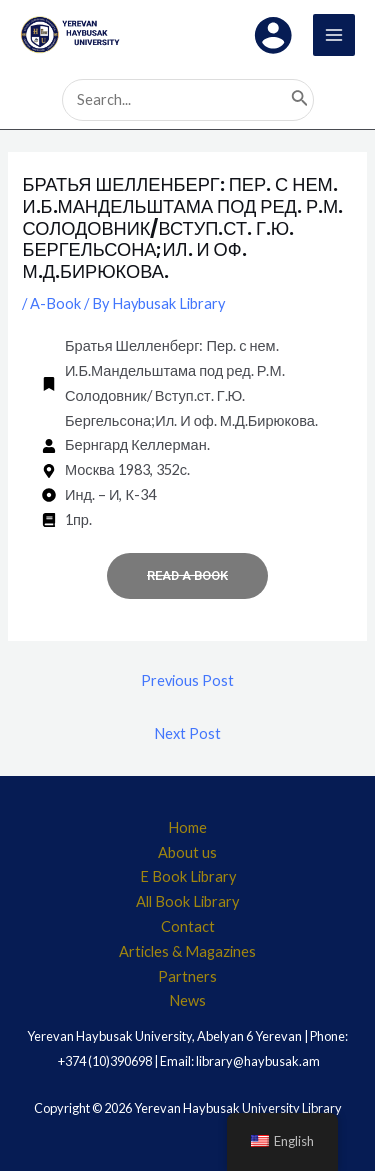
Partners (187, 976)
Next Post (187, 733)
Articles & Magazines (187, 951)
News (187, 1000)
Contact (188, 926)
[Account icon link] (273, 35)
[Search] (300, 100)
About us (187, 852)
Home (187, 827)
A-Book (55, 303)
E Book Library (188, 876)
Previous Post (187, 680)
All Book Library (187, 901)
